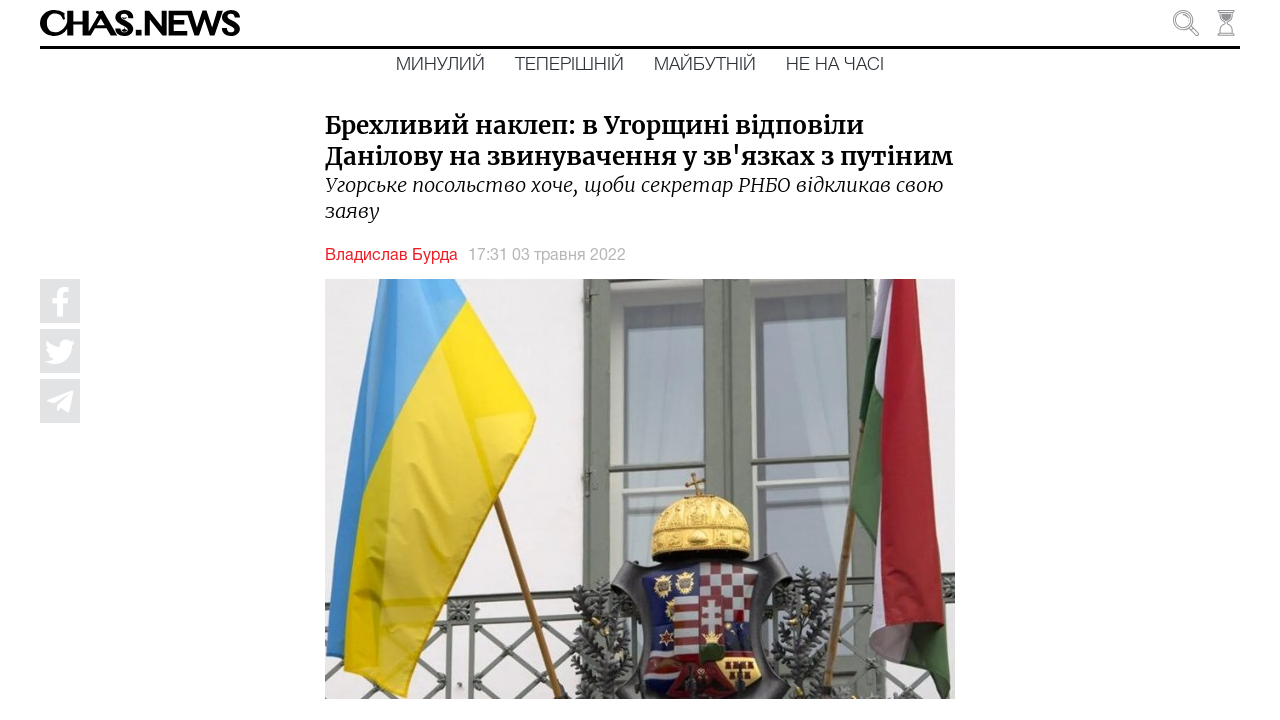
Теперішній (569, 65)
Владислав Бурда (391, 256)
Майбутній (705, 65)
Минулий (440, 65)
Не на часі (835, 65)
